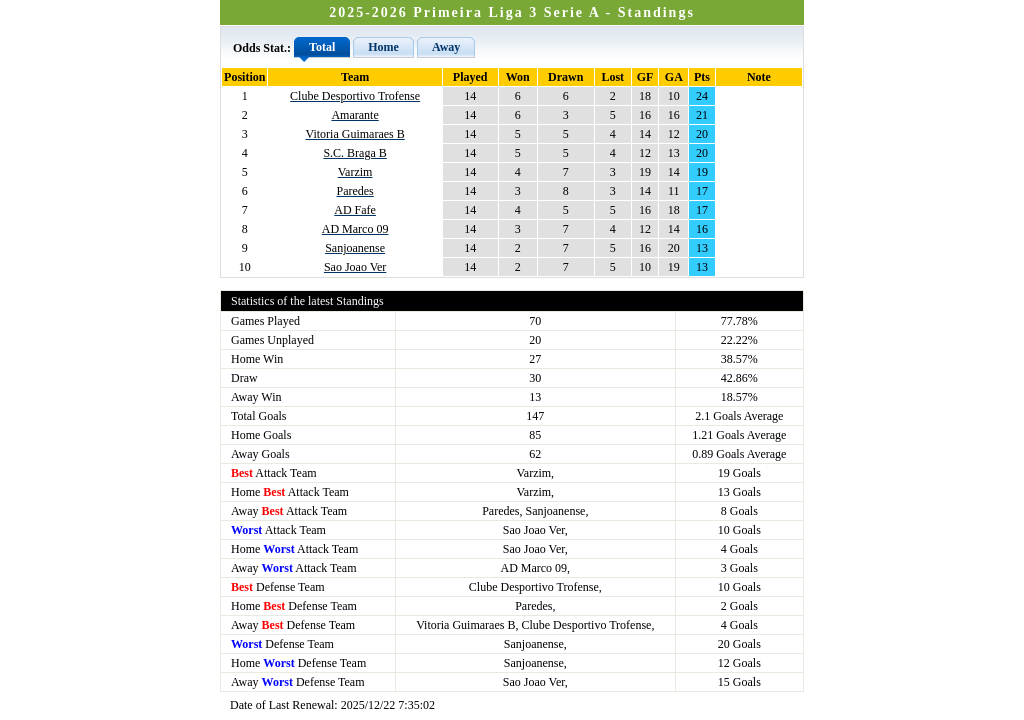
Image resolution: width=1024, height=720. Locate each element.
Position (244, 77)
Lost (612, 77)
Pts (702, 77)
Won (518, 77)
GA (674, 77)
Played (470, 77)
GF (645, 77)
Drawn (565, 77)
